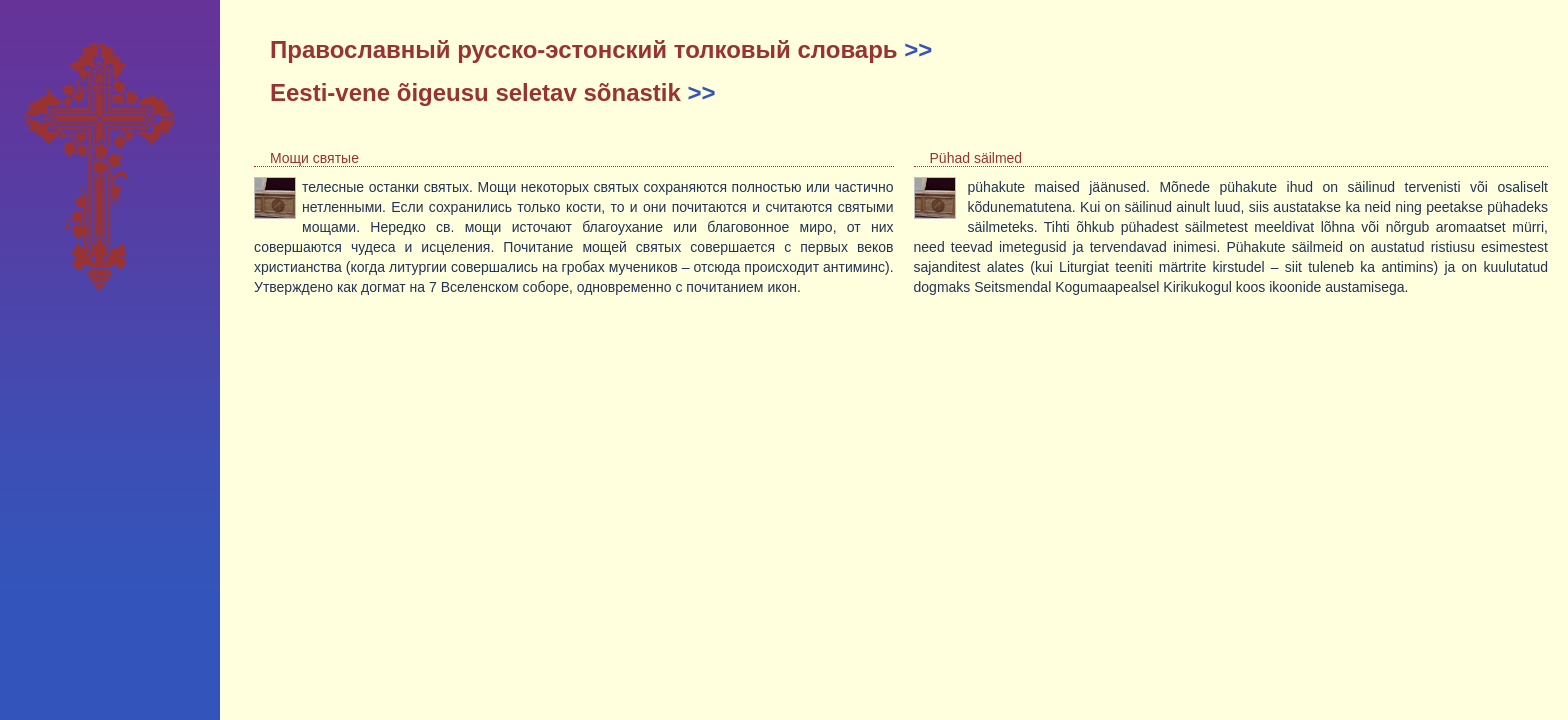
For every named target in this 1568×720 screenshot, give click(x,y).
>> (918, 49)
